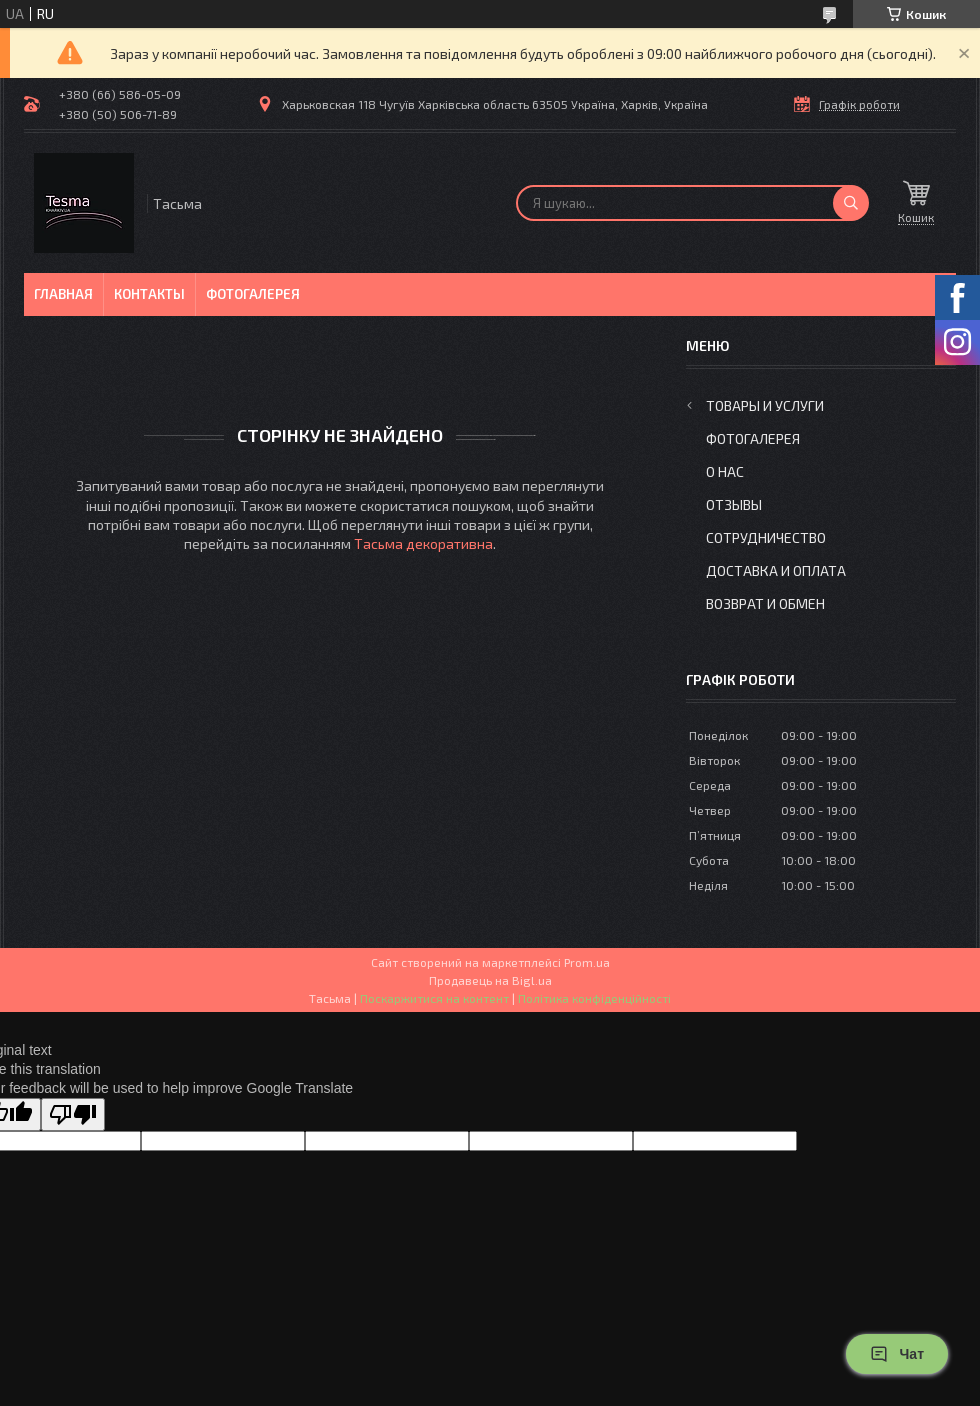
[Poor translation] (73, 1114)
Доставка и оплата (776, 570)
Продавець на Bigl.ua (490, 980)
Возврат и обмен (765, 603)
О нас (725, 471)
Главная (63, 294)
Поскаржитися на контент (434, 998)
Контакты (149, 294)
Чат (897, 1354)
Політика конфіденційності (594, 998)
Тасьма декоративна (423, 543)
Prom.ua (587, 962)
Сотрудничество (766, 537)
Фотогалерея (253, 294)
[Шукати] (851, 203)
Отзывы (734, 504)
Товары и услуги (765, 405)
